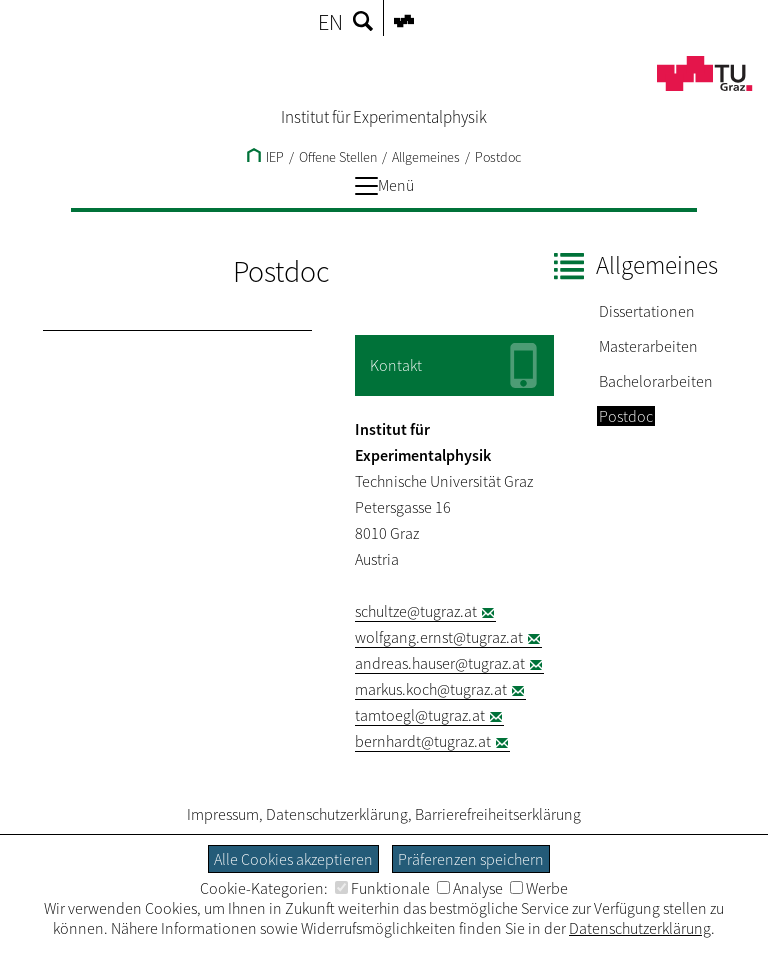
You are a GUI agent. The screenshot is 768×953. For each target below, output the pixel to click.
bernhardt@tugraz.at (423, 741)
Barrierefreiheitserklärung (498, 814)
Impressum (223, 814)
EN (330, 22)
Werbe (539, 888)
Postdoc (498, 157)
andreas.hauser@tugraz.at (440, 663)
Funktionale (382, 888)
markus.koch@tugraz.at (431, 689)
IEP (265, 157)
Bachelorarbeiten (656, 381)
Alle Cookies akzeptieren (293, 859)
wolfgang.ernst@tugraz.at (439, 637)
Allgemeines (426, 157)
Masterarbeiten (648, 346)
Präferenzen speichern (471, 859)
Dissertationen (647, 311)
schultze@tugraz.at (416, 611)
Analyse (470, 888)
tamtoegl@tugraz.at (420, 715)
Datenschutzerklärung (337, 814)
